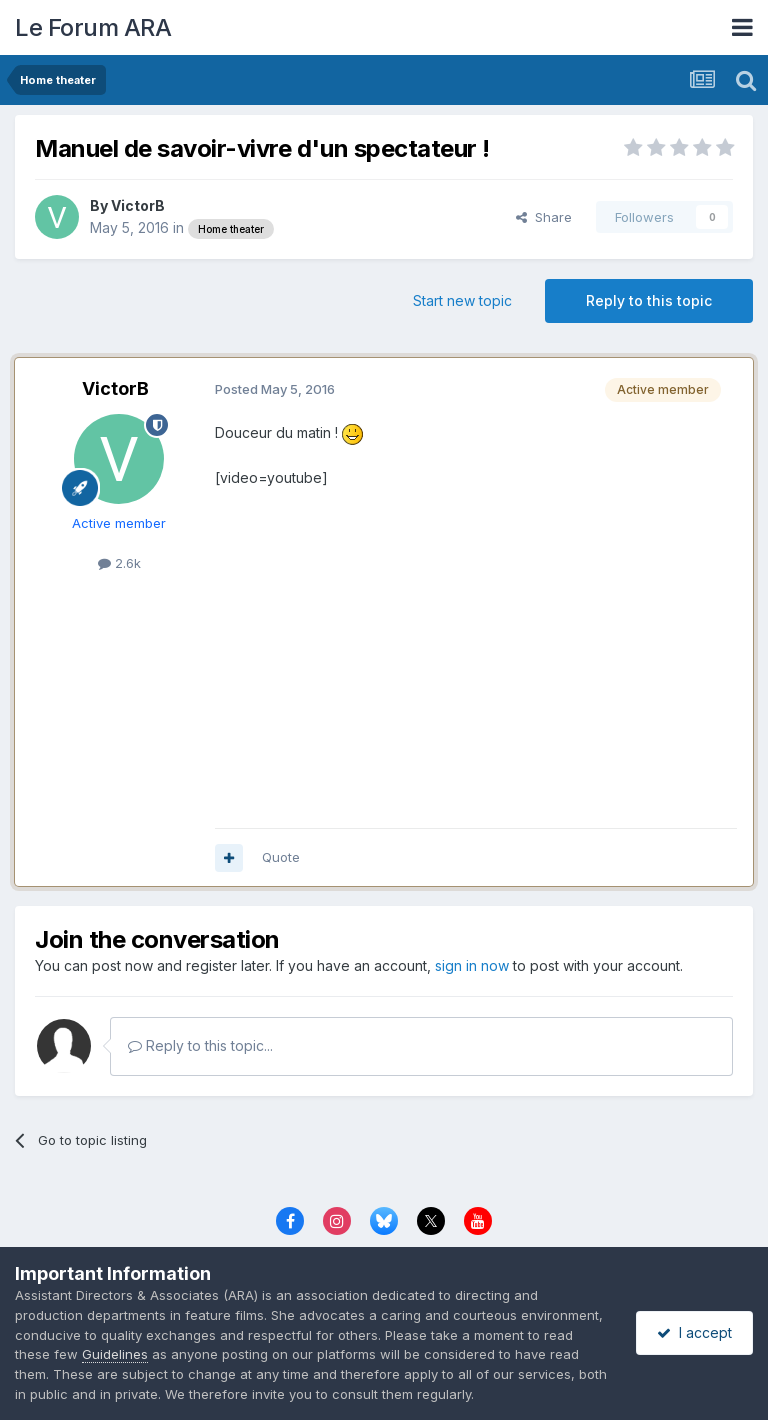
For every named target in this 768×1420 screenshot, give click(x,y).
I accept (694, 1332)
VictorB (138, 205)
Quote (281, 857)
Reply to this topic (649, 300)
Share (544, 217)
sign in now (472, 965)
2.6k (119, 563)
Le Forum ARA (93, 27)
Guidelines (115, 1354)
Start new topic (462, 300)
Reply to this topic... (200, 1045)
